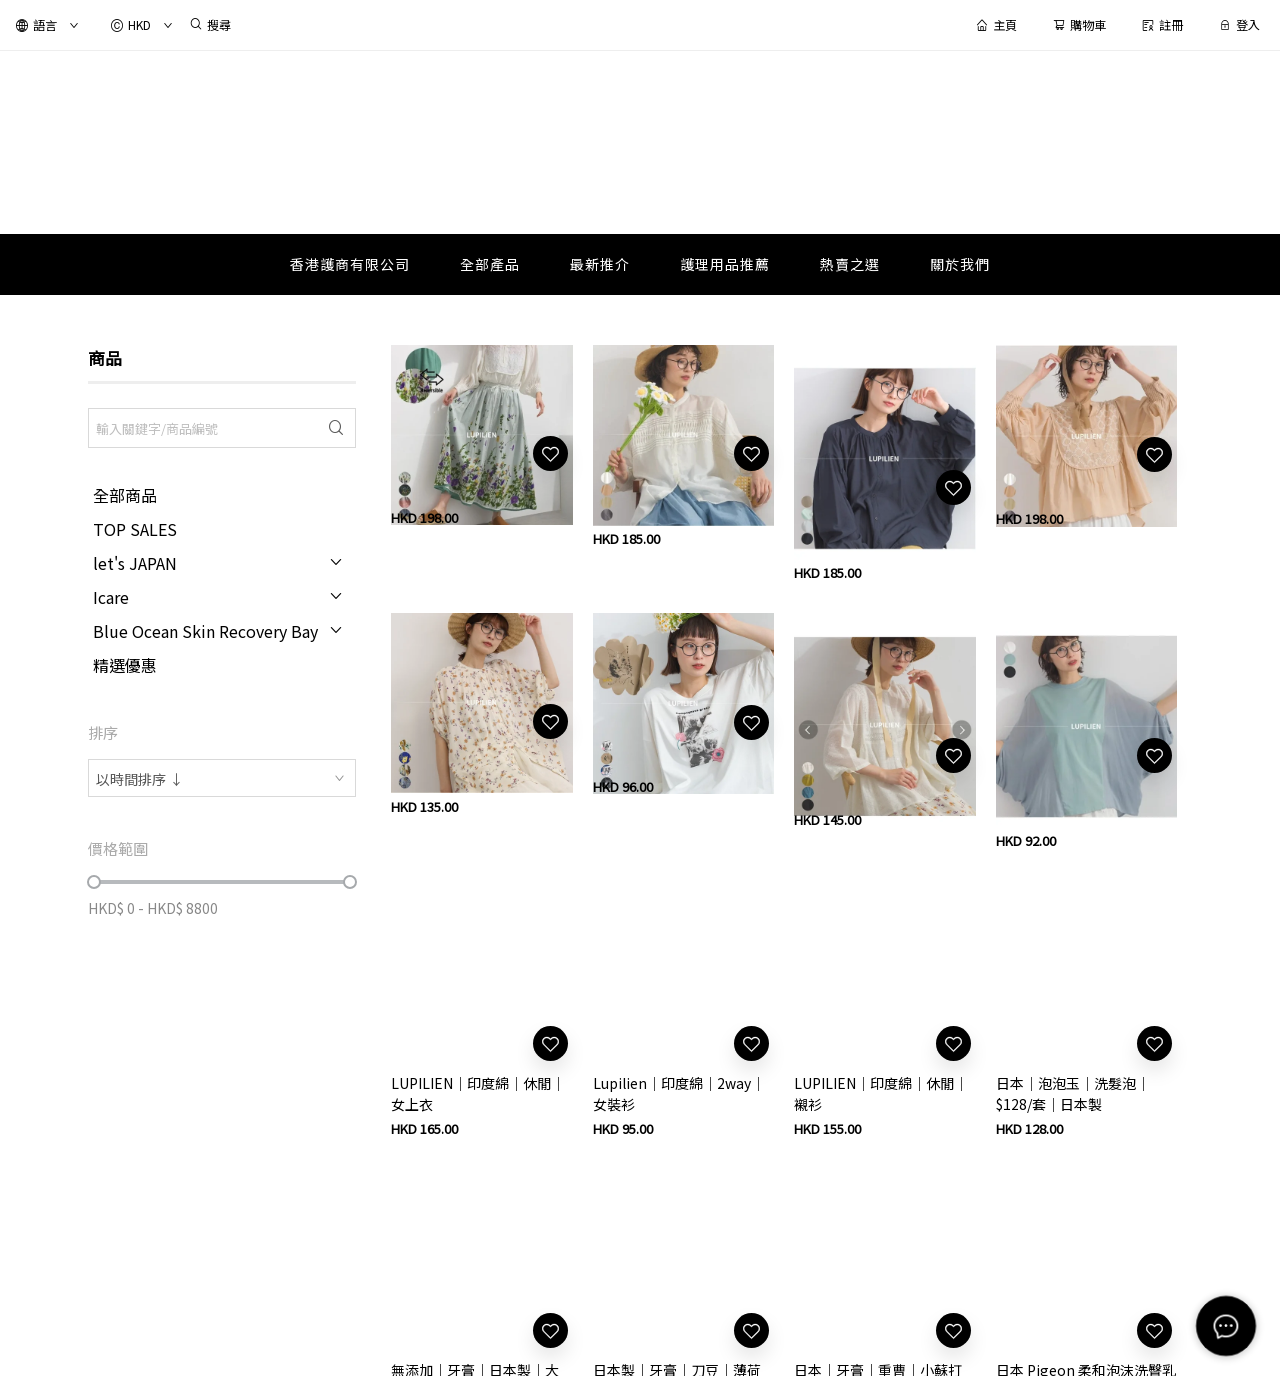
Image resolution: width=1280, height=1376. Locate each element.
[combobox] (222, 778)
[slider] (94, 882)
